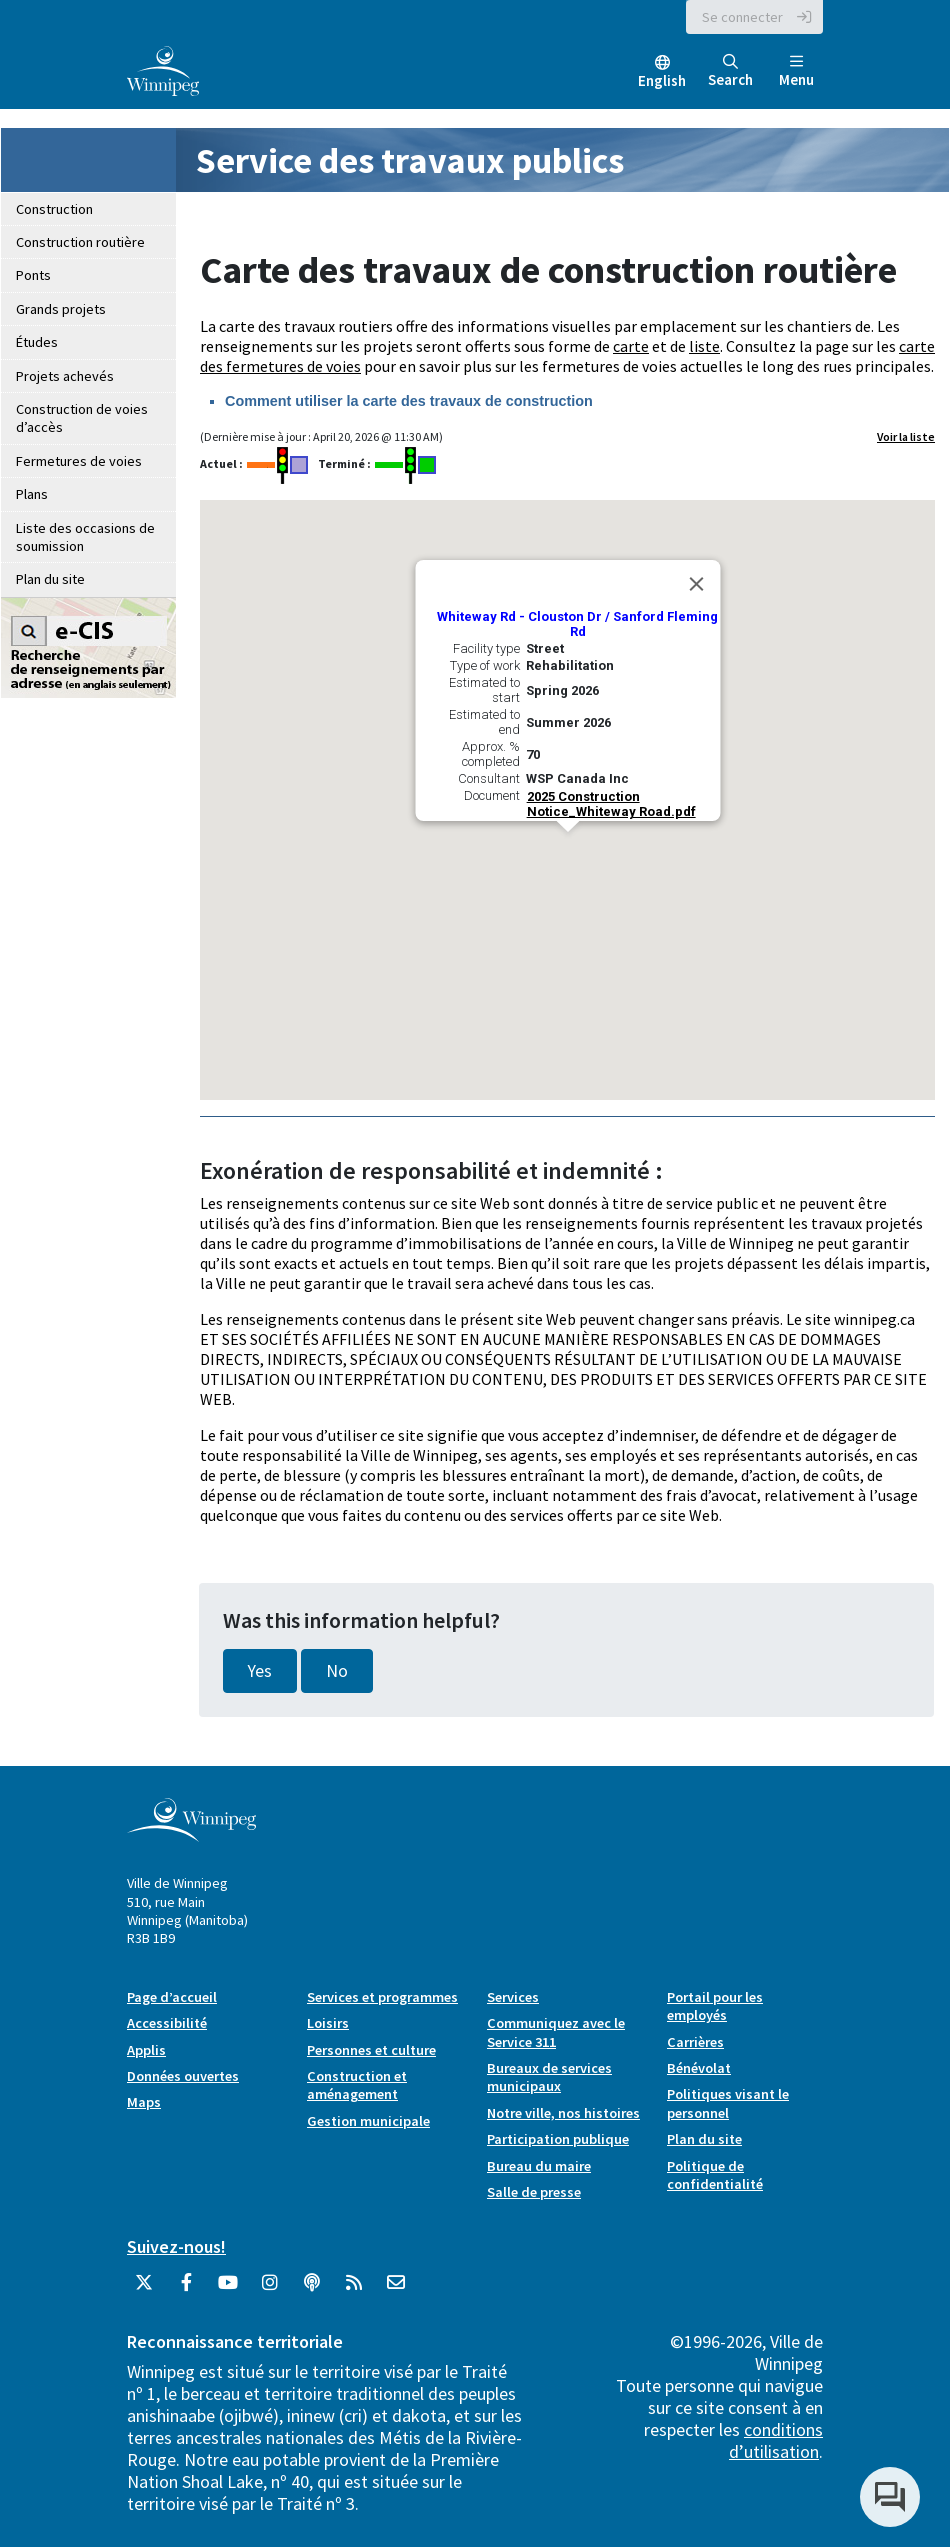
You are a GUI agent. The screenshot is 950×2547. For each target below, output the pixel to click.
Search (730, 71)
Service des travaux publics (410, 160)
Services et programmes (382, 1997)
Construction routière (80, 242)
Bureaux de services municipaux (549, 2077)
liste (704, 346)
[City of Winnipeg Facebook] (186, 2290)
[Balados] (312, 2290)
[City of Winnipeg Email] (396, 2290)
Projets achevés (65, 376)
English (662, 80)
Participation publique (558, 2139)
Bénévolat (699, 2068)
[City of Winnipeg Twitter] (144, 2290)
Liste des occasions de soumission (85, 537)
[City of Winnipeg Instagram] (270, 2290)
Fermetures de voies (79, 461)
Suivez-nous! (176, 2246)
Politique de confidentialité (715, 2175)
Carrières (695, 2042)
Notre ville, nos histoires (563, 2113)
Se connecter (742, 17)
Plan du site (50, 579)
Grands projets (61, 309)
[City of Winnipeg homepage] (191, 1834)
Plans (32, 494)
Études (37, 342)
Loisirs (328, 2023)
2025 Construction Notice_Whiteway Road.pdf (610, 804)
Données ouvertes (183, 2076)
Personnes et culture (371, 2050)
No (337, 1671)
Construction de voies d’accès (82, 418)
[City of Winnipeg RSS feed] (354, 2290)
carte (631, 346)
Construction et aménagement (357, 2085)
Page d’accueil (172, 1997)
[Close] (696, 584)
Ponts (33, 275)
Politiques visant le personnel (728, 2103)
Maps (144, 2102)
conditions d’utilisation (776, 2440)
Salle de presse (534, 2192)
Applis (146, 2050)
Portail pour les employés (715, 2006)
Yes (260, 1671)
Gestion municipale (368, 2121)
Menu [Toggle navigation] (796, 71)
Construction (54, 209)
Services (513, 1997)
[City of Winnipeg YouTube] (228, 2290)
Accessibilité (167, 2023)
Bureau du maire (539, 2166)
